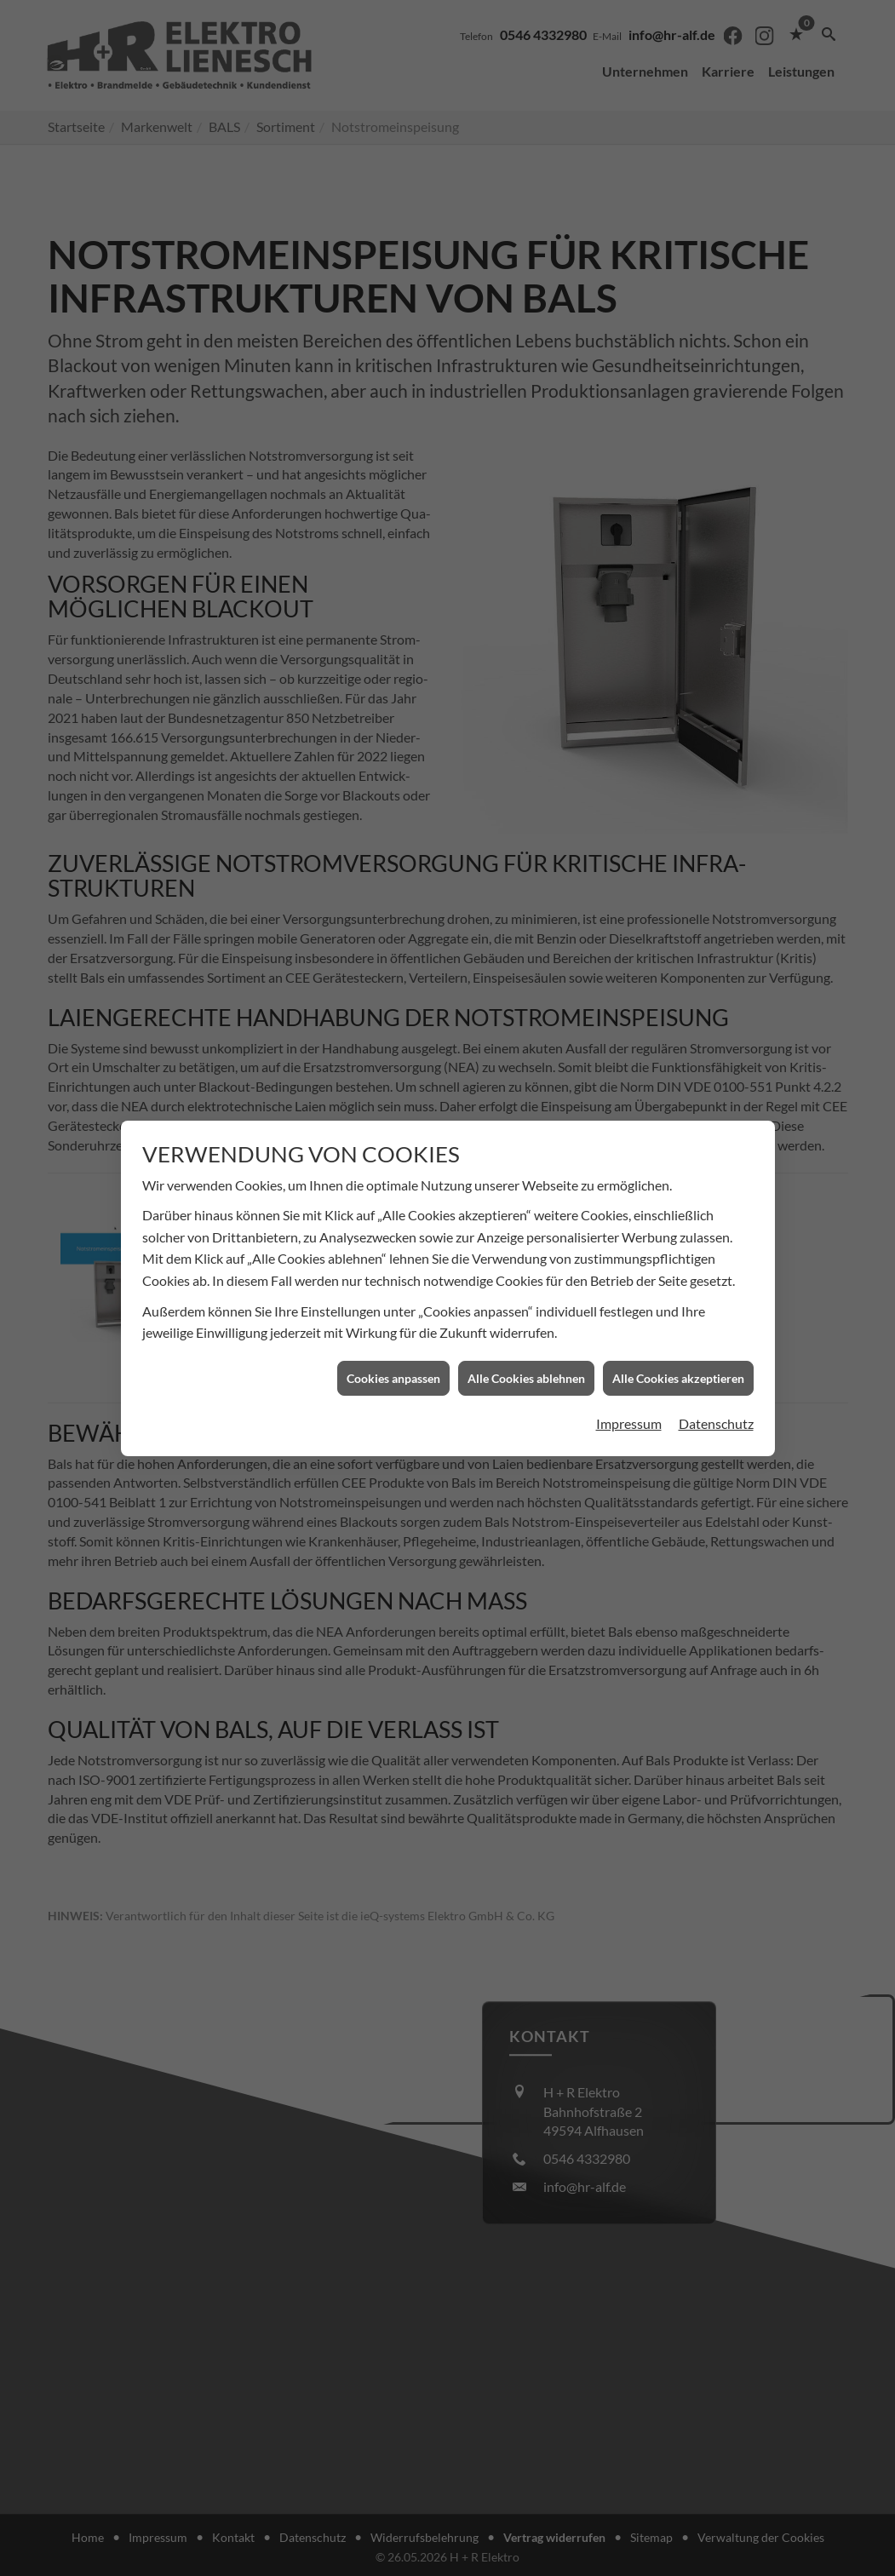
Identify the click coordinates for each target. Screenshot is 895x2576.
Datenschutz (716, 1300)
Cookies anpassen (393, 1254)
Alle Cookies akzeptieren (678, 1254)
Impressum (629, 1300)
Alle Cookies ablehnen (526, 1254)
